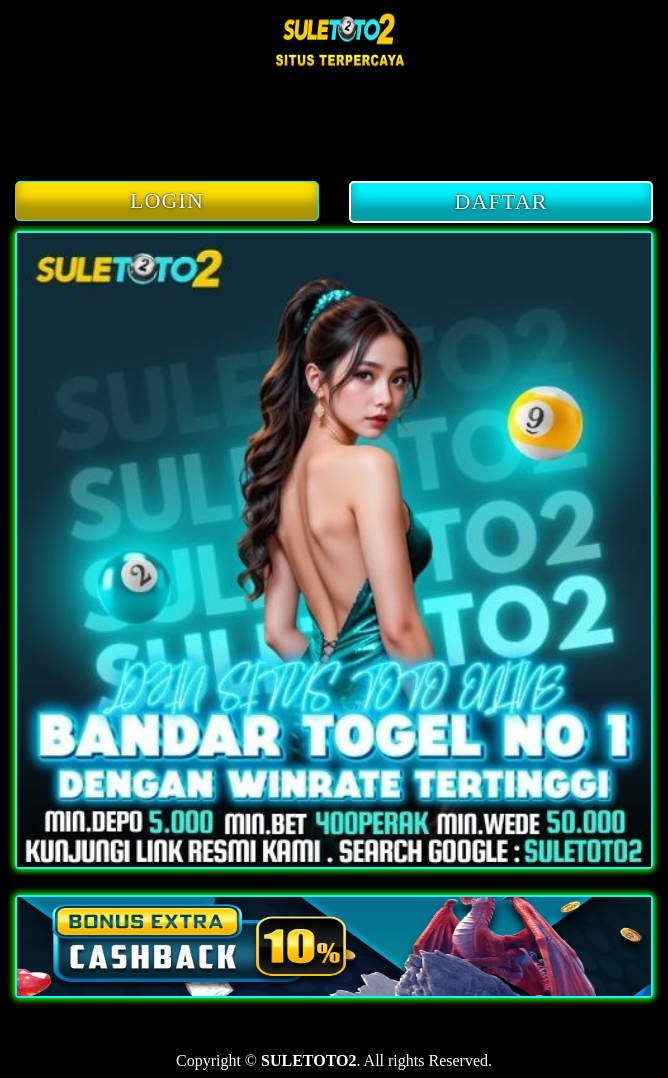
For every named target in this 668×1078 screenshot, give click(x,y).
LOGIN (167, 200)
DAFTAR (501, 201)
